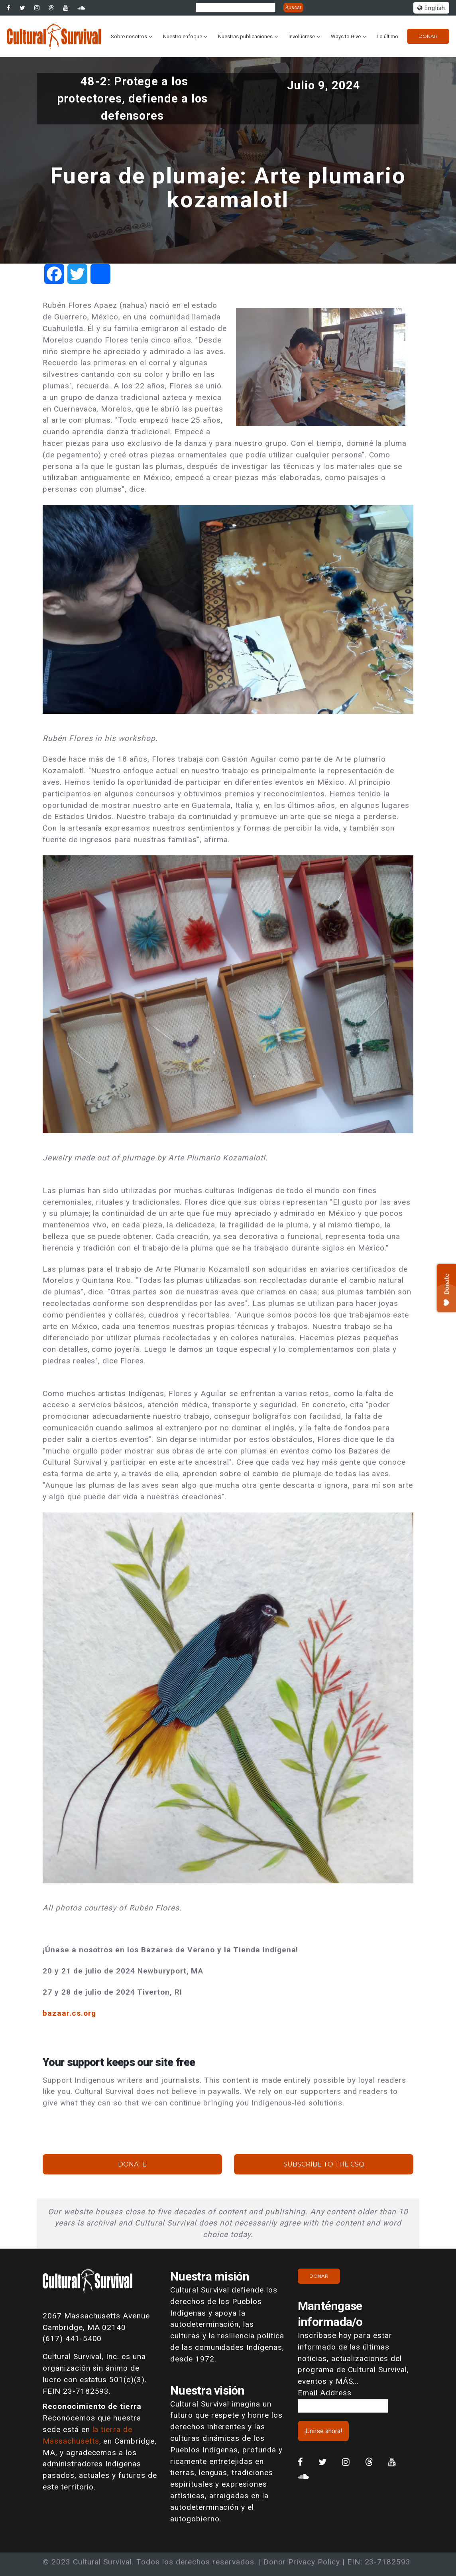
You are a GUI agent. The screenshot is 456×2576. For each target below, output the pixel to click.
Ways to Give (346, 36)
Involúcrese (302, 36)
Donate (132, 2164)
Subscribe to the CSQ (323, 2164)
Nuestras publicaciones (245, 36)
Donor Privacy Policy (301, 2561)
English (431, 8)
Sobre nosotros (129, 36)
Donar (428, 36)
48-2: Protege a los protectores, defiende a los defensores (132, 98)
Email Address (324, 2392)
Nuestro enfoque (182, 36)
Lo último (387, 36)
